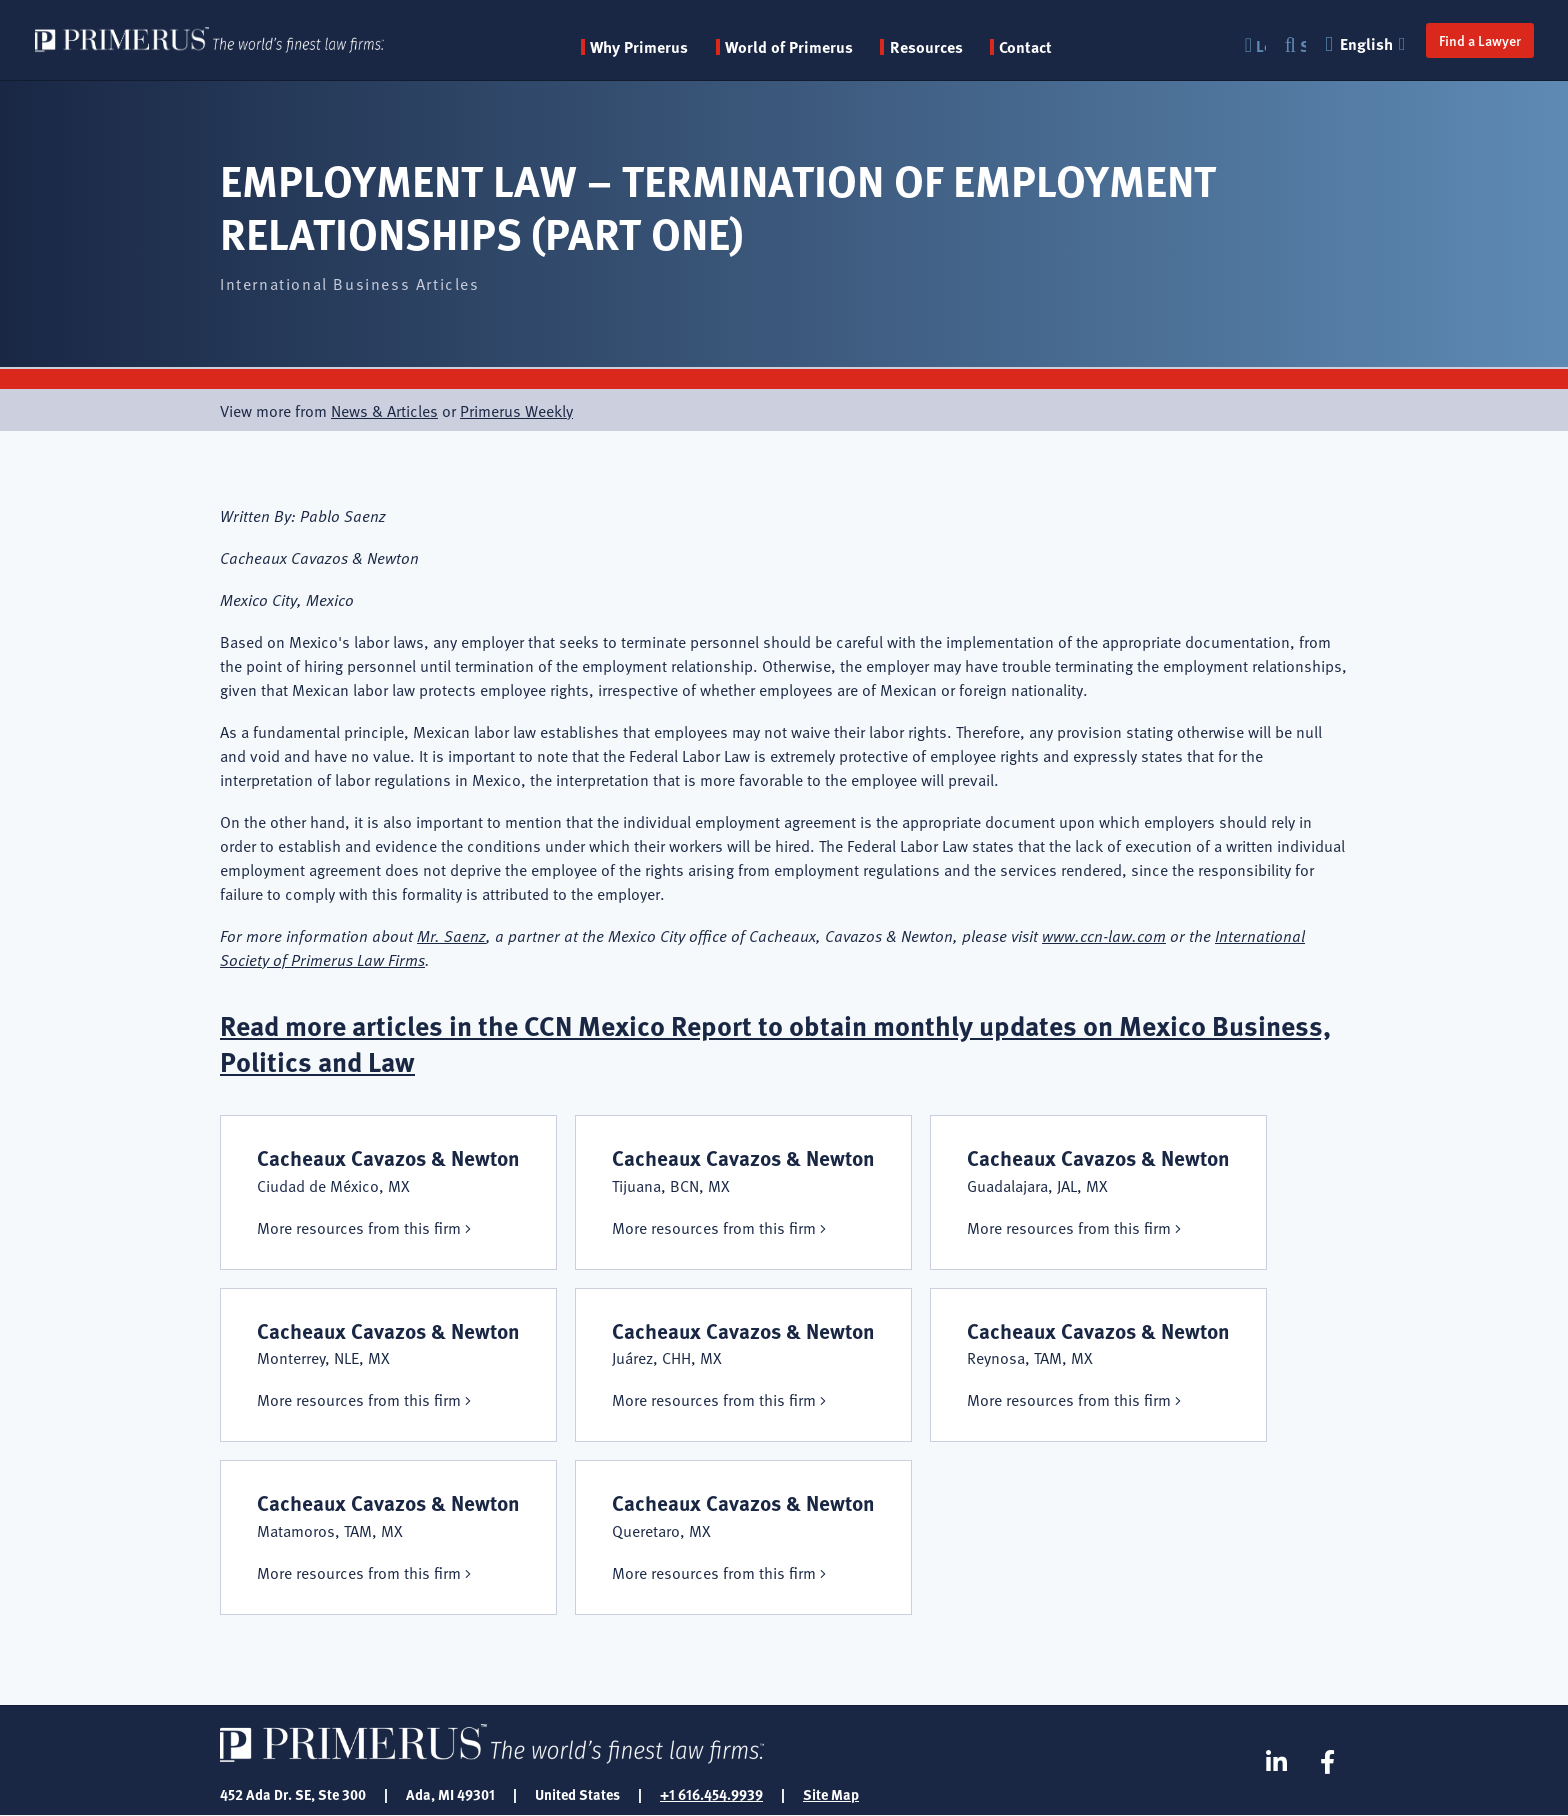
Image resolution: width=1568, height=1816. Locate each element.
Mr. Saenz (451, 935)
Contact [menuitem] (1030, 47)
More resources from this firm (359, 1227)
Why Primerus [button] (644, 47)
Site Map (831, 1794)
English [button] (1366, 43)
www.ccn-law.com (1104, 935)
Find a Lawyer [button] (1478, 40)
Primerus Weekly (516, 410)
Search (1301, 45)
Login (1259, 45)
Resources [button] (931, 47)
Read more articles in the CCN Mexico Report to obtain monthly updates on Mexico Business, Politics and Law (782, 1042)
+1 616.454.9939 (711, 1794)
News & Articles (384, 410)
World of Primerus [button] (794, 47)
